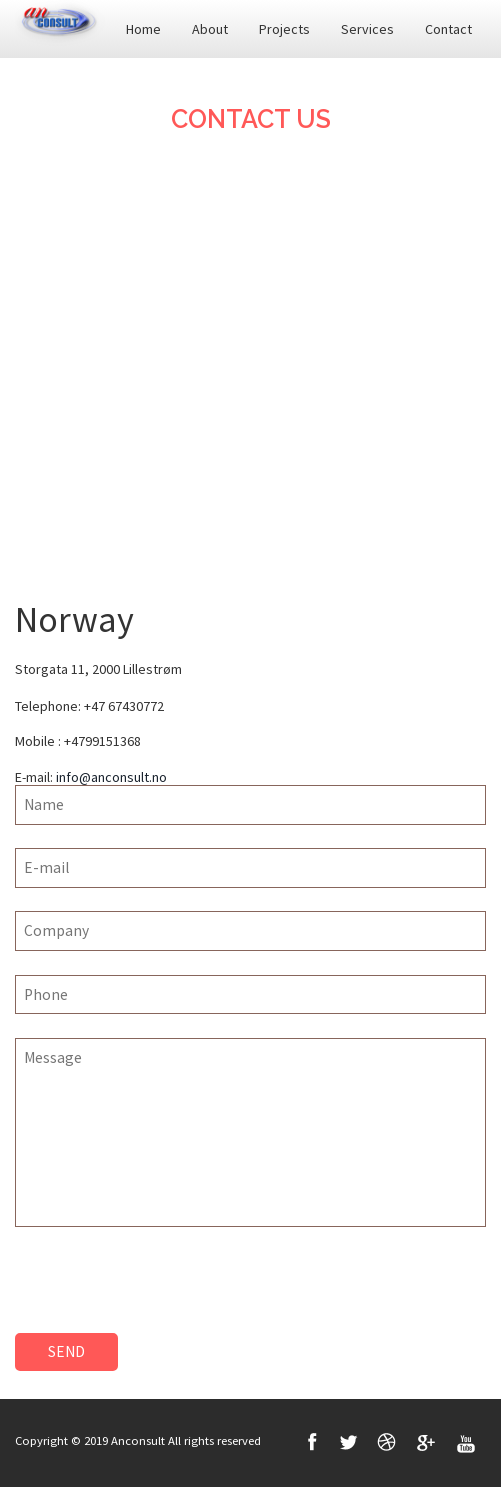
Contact (448, 29)
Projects (284, 29)
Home (143, 29)
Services (367, 29)
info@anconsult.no (111, 777)
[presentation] (167, 1294)
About (210, 29)
